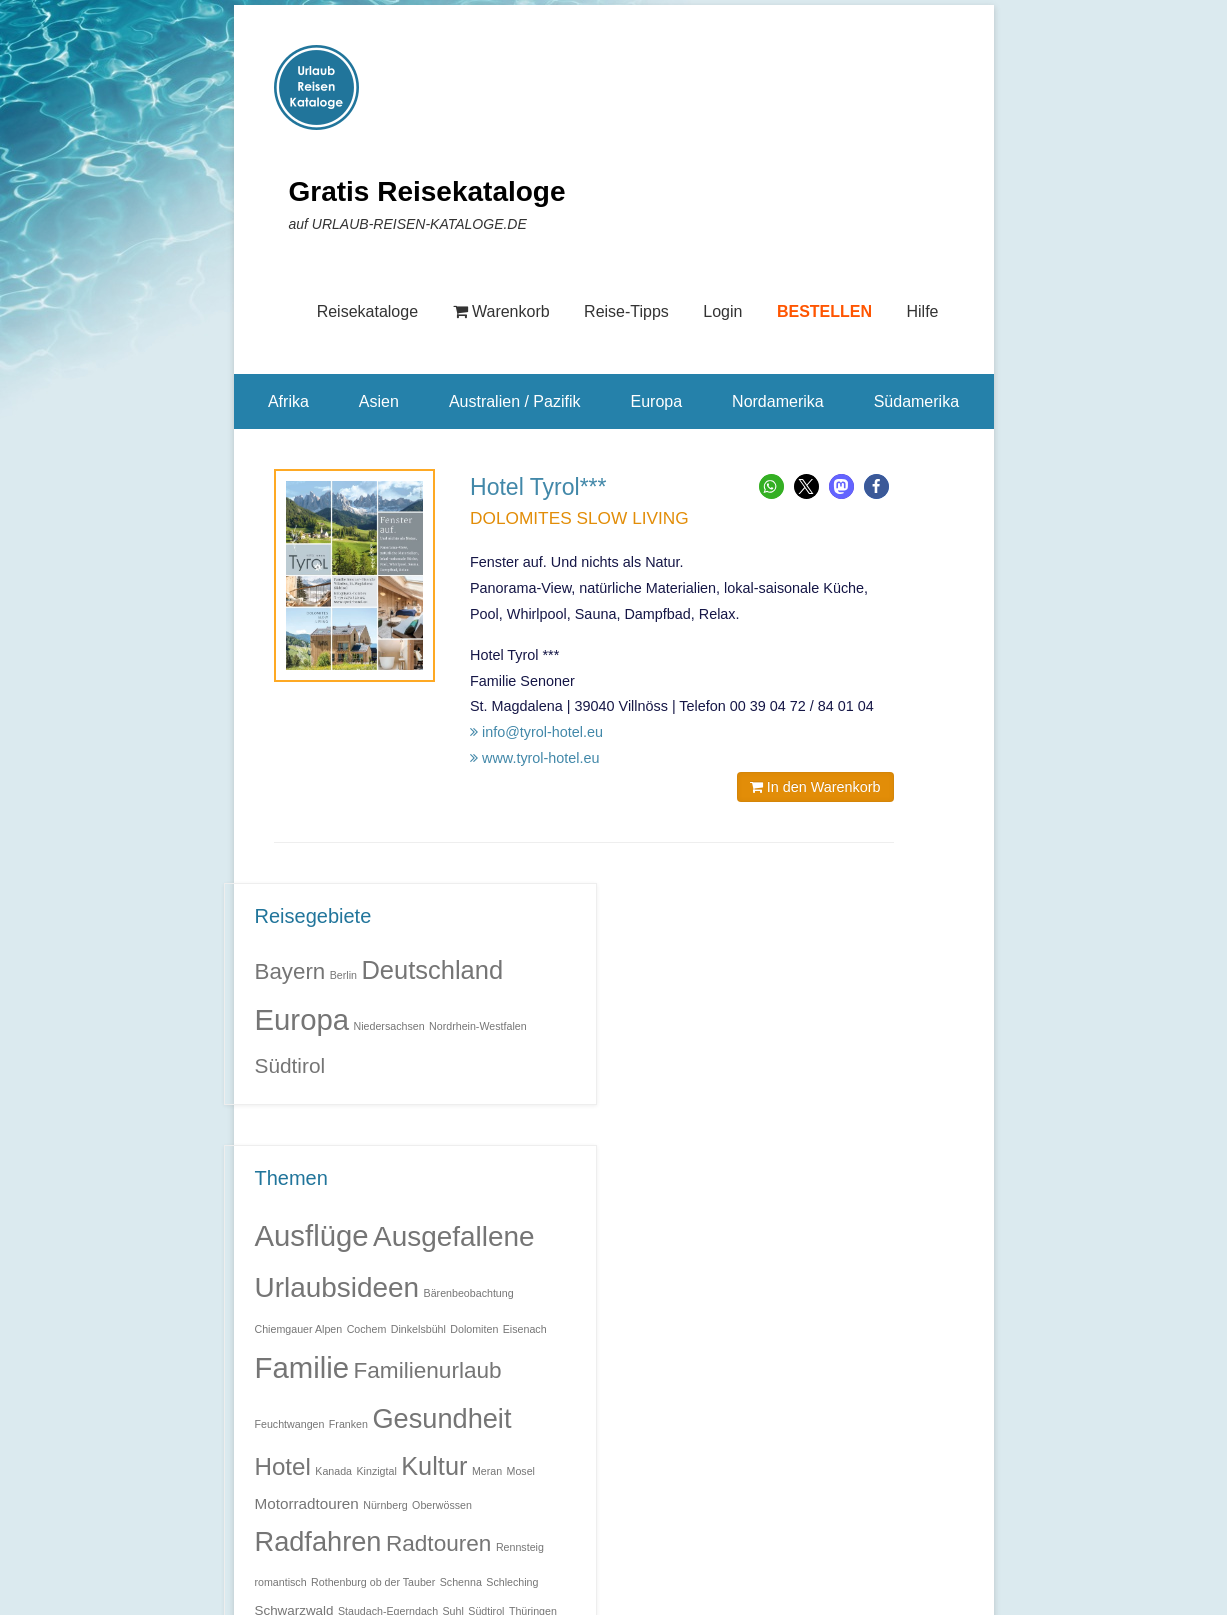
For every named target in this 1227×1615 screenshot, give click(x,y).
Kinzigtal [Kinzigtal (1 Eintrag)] (376, 1471)
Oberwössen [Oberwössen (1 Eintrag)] (442, 1505)
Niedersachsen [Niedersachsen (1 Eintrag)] (389, 1026)
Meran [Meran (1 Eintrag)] (487, 1471)
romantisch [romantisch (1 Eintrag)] (281, 1582)
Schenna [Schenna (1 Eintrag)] (461, 1582)
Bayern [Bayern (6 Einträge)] (290, 971)
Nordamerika (778, 401)
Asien (379, 401)
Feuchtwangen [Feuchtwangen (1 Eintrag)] (290, 1424)
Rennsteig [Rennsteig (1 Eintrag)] (520, 1547)
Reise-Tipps (626, 311)
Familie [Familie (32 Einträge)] (302, 1367)
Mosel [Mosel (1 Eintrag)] (521, 1471)
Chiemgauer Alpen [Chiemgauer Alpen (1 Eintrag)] (299, 1329)
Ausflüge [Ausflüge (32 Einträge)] (312, 1235)
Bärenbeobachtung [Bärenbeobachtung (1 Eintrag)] (469, 1293)
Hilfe (922, 311)
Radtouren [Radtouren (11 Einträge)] (439, 1543)
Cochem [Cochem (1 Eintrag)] (367, 1329)
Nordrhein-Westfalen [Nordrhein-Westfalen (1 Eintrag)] (478, 1026)
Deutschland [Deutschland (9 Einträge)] (432, 970)
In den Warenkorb (815, 787)
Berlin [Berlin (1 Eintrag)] (343, 975)
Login (722, 311)
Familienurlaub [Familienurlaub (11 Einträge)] (427, 1370)
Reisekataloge (367, 311)
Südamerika (916, 401)
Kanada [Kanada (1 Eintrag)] (333, 1471)
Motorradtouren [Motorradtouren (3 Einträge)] (307, 1503)
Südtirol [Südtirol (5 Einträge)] (290, 1065)
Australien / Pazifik (515, 401)
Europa (656, 401)
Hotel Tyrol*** (538, 487)
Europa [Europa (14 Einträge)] (302, 1019)
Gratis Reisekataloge (427, 191)
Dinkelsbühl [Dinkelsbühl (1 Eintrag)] (418, 1329)
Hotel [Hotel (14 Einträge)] (283, 1466)
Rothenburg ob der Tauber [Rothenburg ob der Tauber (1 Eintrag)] (373, 1582)
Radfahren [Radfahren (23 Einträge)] (318, 1541)
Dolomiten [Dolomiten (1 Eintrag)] (474, 1329)
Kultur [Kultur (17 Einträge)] (434, 1466)
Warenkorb (501, 311)
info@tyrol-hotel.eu (536, 732)
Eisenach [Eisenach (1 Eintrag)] (525, 1329)
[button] (771, 486)
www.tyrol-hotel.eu (535, 758)
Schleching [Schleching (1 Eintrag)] (512, 1582)
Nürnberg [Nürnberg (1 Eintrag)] (385, 1505)
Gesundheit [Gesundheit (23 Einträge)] (441, 1418)
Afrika (288, 401)
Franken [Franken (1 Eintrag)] (348, 1424)
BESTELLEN (824, 311)
